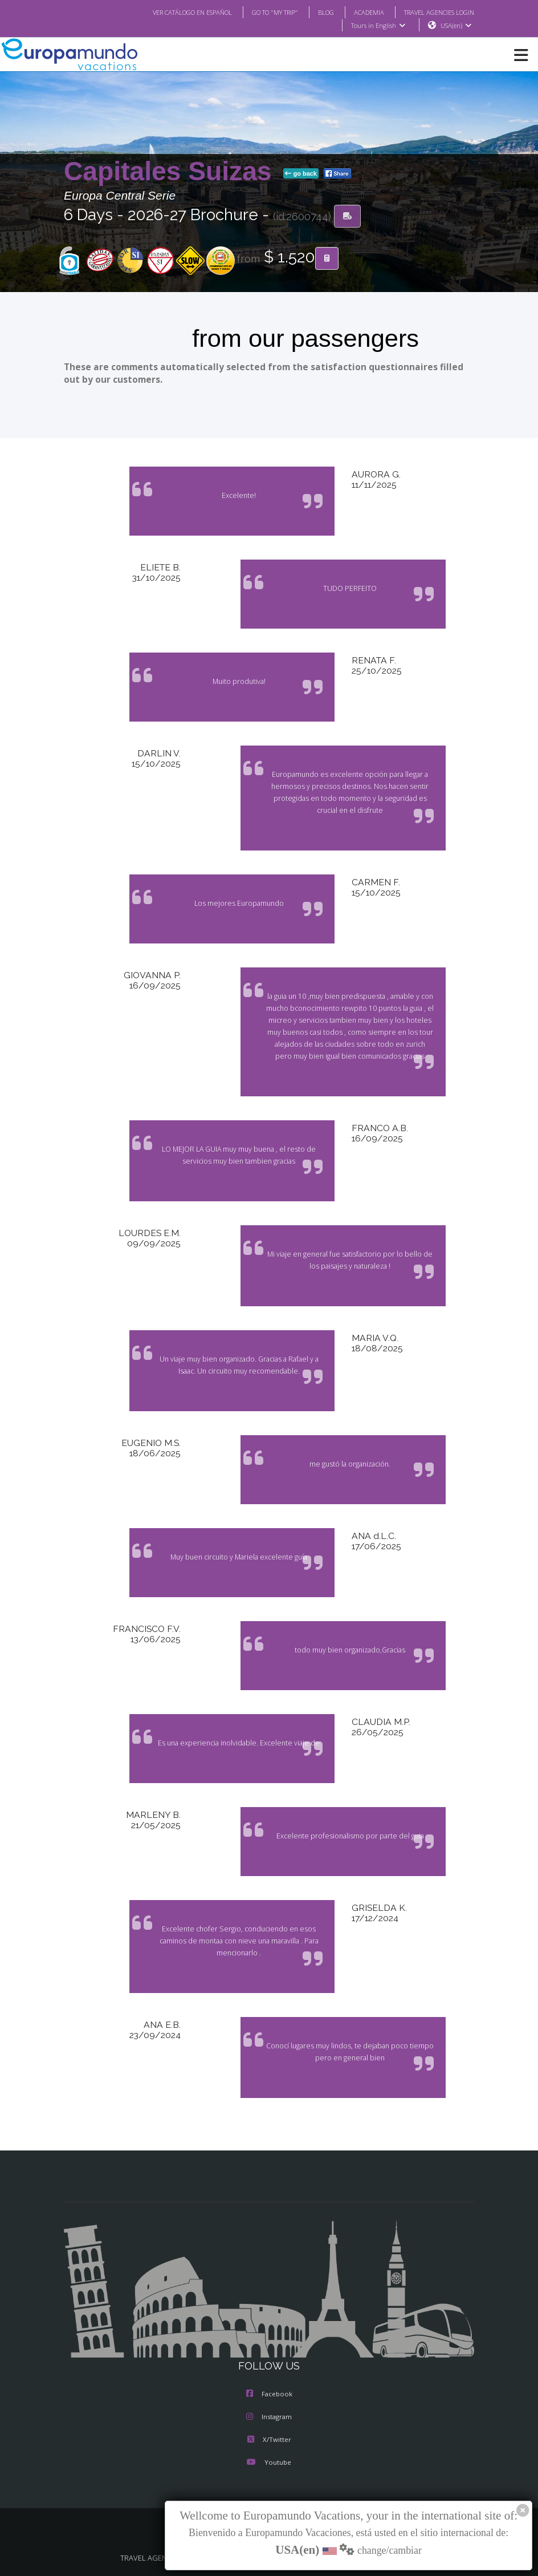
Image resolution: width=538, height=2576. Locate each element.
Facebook (269, 2394)
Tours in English (377, 25)
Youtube (269, 2463)
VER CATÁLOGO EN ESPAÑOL (169, 12)
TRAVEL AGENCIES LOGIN (435, 12)
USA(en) (456, 25)
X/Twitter (268, 2440)
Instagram (269, 2417)
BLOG (314, 12)
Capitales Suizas (171, 172)
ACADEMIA (359, 12)
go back (301, 174)
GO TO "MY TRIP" (260, 12)
